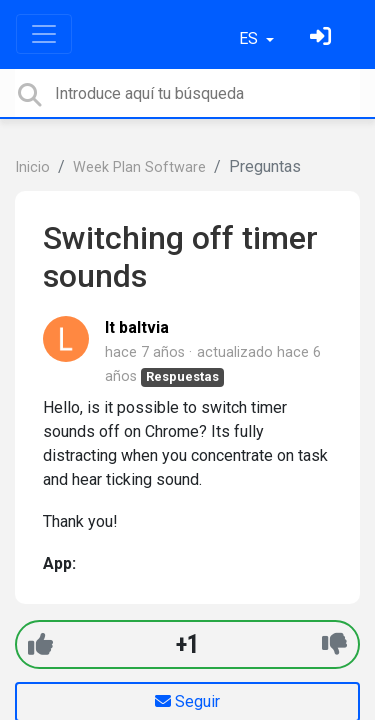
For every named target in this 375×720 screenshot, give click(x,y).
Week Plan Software (139, 167)
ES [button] (250, 38)
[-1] (334, 644)
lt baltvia (137, 327)
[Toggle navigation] (44, 34)
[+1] (40, 644)
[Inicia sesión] (323, 38)
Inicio (32, 167)
